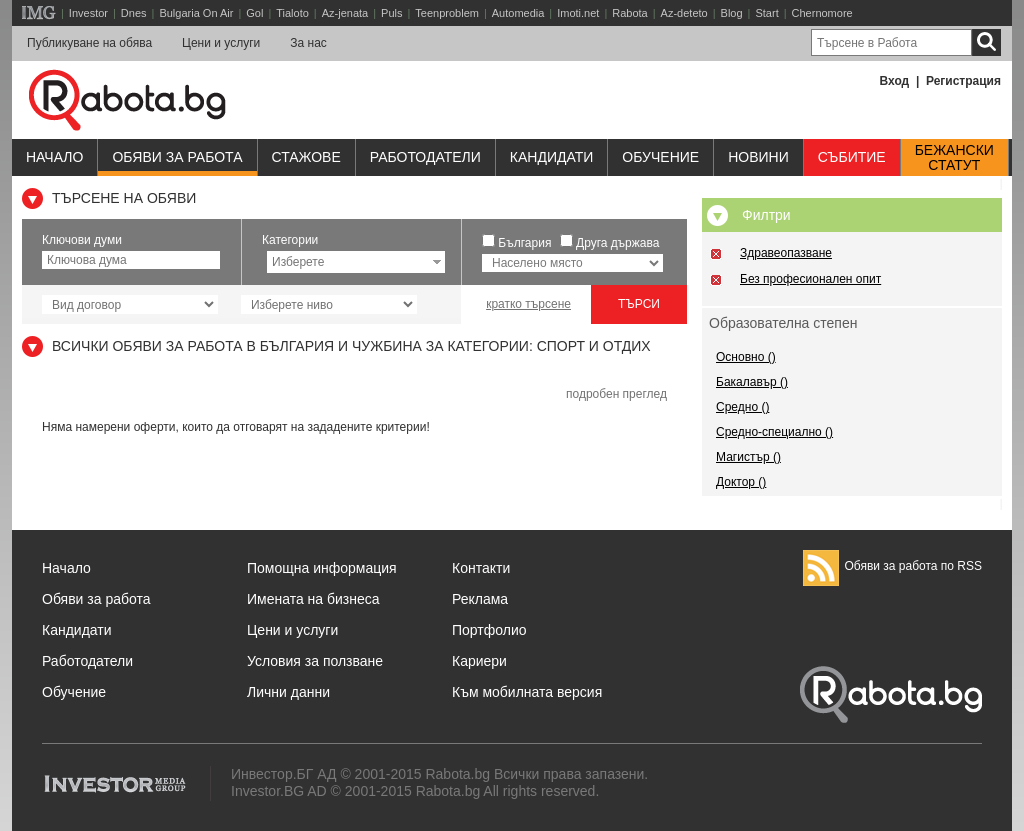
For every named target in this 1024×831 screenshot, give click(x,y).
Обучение (74, 692)
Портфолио (489, 630)
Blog (732, 13)
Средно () (742, 407)
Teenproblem (447, 13)
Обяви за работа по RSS (892, 566)
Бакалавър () (752, 382)
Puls (391, 13)
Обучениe (660, 157)
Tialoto (292, 13)
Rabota (629, 13)
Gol (254, 13)
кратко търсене (528, 304)
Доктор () (741, 482)
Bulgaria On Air (196, 13)
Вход (895, 81)
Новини (758, 157)
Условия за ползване (315, 661)
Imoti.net (578, 13)
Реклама (480, 599)
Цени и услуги (221, 43)
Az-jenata (345, 13)
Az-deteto (684, 13)
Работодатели (425, 157)
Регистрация (963, 81)
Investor (88, 13)
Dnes (134, 13)
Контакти (481, 568)
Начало (54, 157)
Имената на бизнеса (313, 599)
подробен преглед (616, 394)
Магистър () (748, 457)
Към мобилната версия (527, 692)
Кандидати (552, 157)
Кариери (479, 661)
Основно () (746, 357)
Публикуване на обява (89, 43)
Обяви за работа (177, 157)
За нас (308, 43)
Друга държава (617, 243)
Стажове (306, 157)
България (524, 243)
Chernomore (822, 13)
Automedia (518, 13)
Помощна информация (322, 568)
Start (766, 13)
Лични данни (288, 692)
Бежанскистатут (954, 158)
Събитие (852, 157)
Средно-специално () (774, 432)
